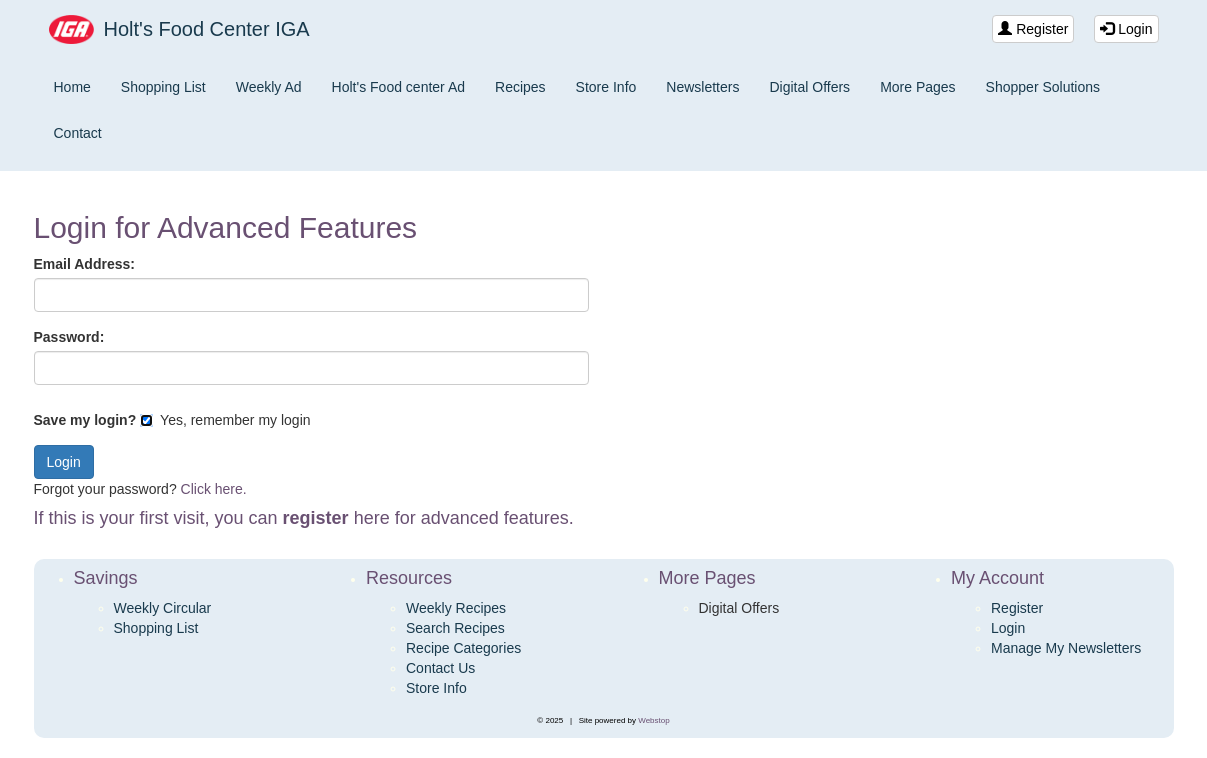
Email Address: (84, 264)
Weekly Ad (269, 87)
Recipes (520, 87)
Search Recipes (455, 628)
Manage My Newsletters (1066, 648)
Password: (69, 337)
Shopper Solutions (1043, 87)
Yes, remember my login (225, 420)
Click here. (214, 489)
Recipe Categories (463, 648)
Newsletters (702, 87)
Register (1033, 29)
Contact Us (440, 668)
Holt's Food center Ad (398, 87)
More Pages (917, 87)
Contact (78, 133)
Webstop (653, 720)
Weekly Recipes (456, 608)
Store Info (606, 87)
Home (72, 87)
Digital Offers (809, 87)
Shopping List (163, 87)
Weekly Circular (163, 608)
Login (1126, 29)
